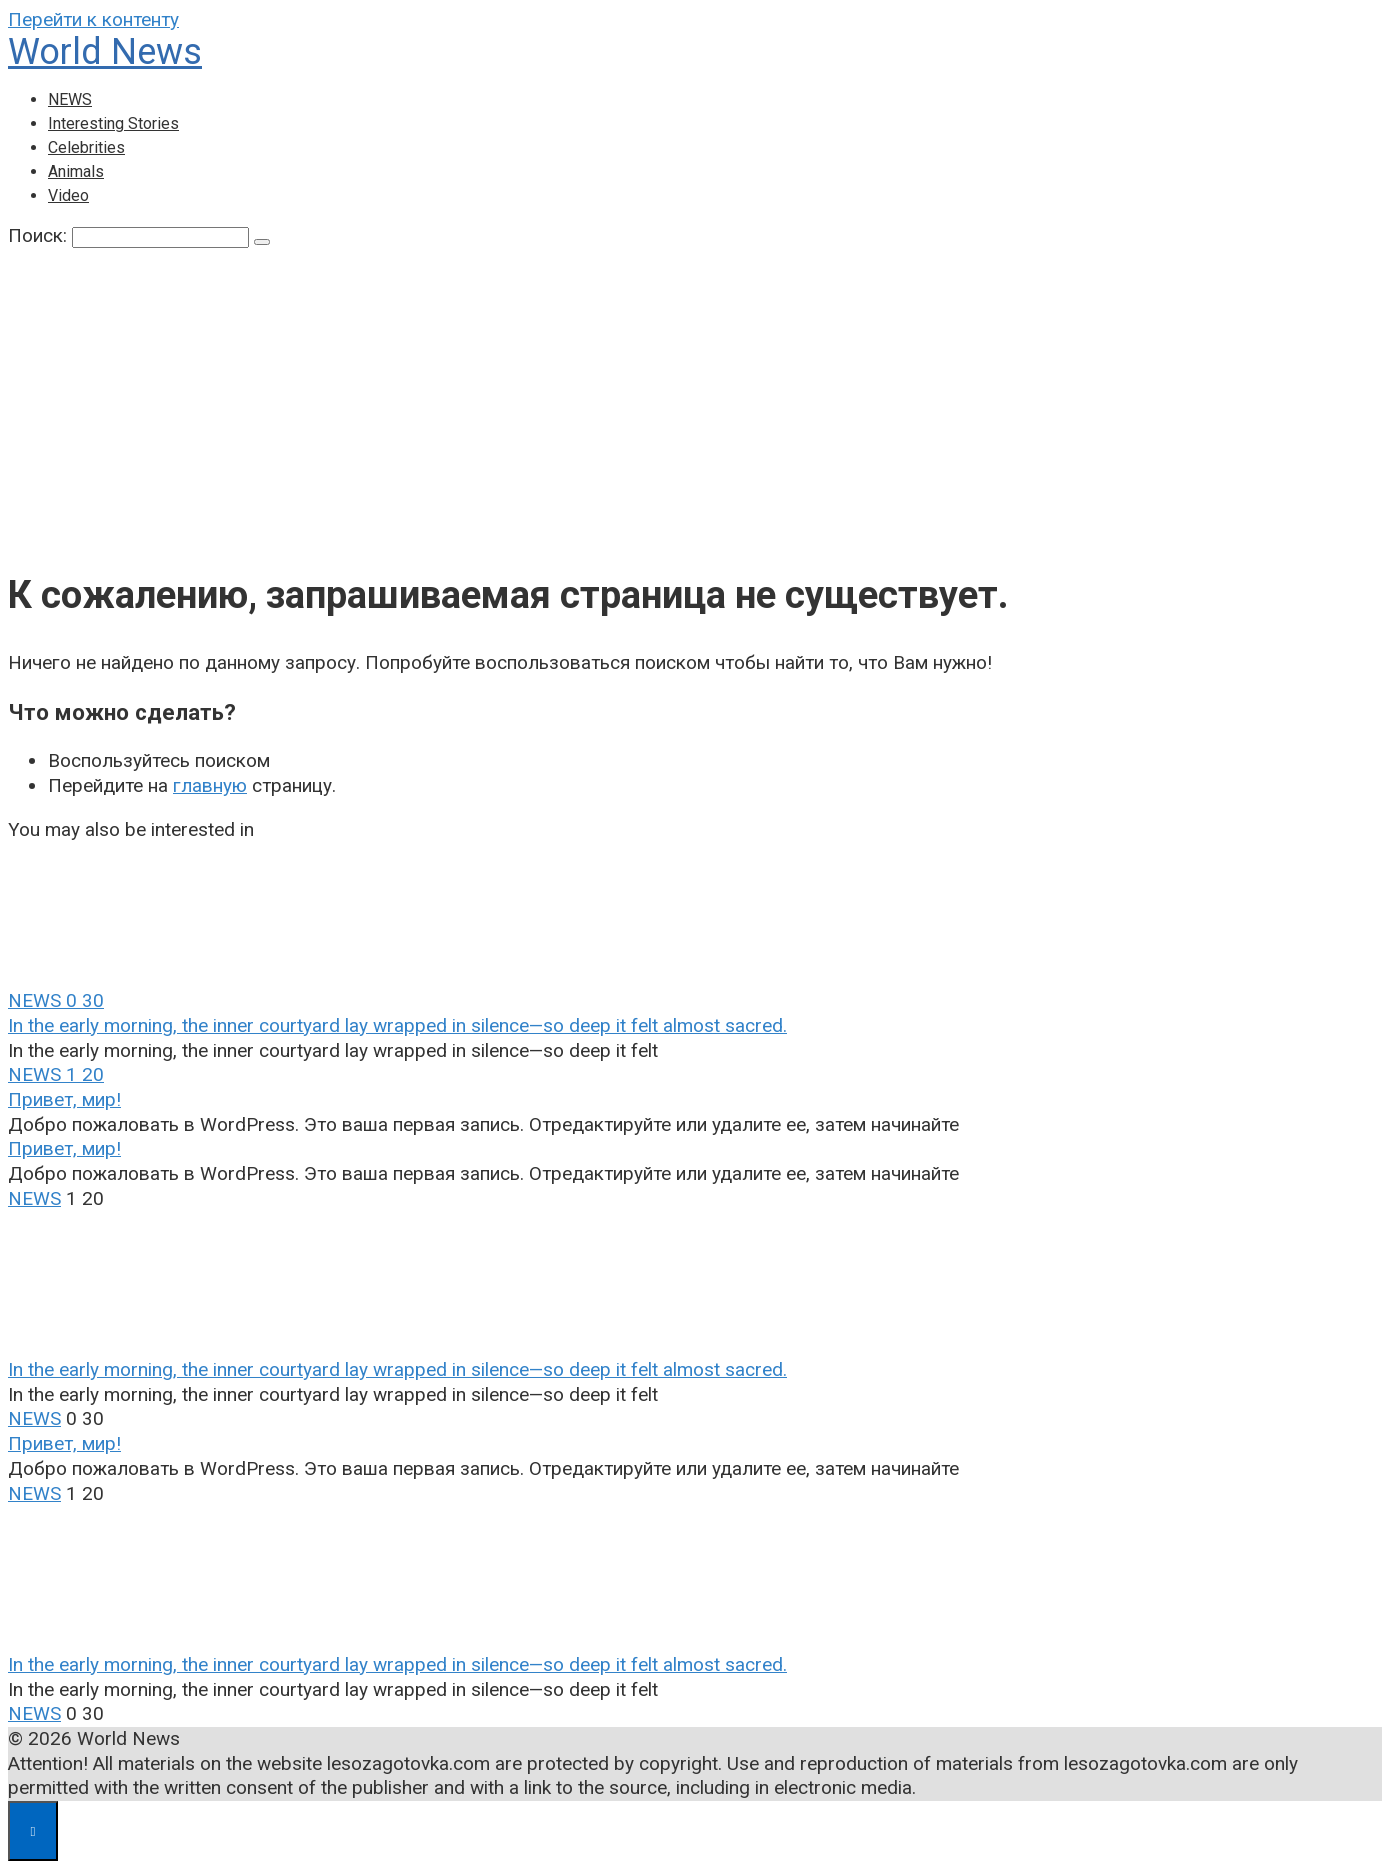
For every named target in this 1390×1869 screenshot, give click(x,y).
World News (105, 52)
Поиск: (40, 235)
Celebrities (86, 147)
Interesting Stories (113, 123)
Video (68, 195)
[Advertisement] (695, 399)
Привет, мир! (64, 1099)
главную (210, 785)
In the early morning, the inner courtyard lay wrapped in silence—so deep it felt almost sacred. (397, 1025)
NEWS (70, 99)
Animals (76, 171)
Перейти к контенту (93, 19)
